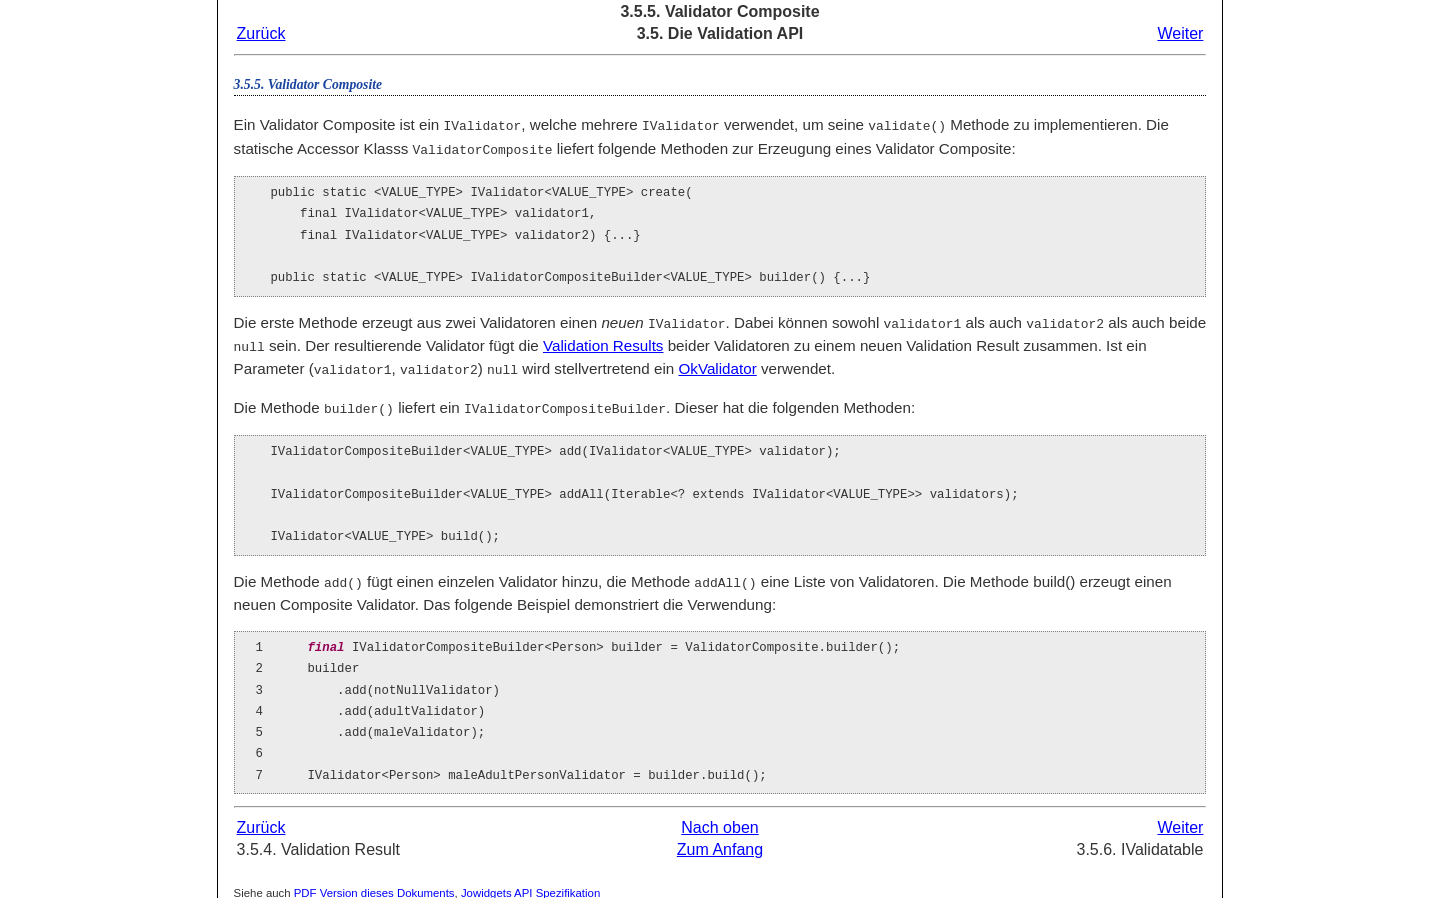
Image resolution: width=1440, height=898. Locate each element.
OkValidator (717, 364)
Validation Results (603, 342)
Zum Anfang (720, 842)
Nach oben (719, 820)
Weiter (1180, 33)
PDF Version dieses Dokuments (374, 886)
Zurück (261, 33)
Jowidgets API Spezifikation (530, 886)
